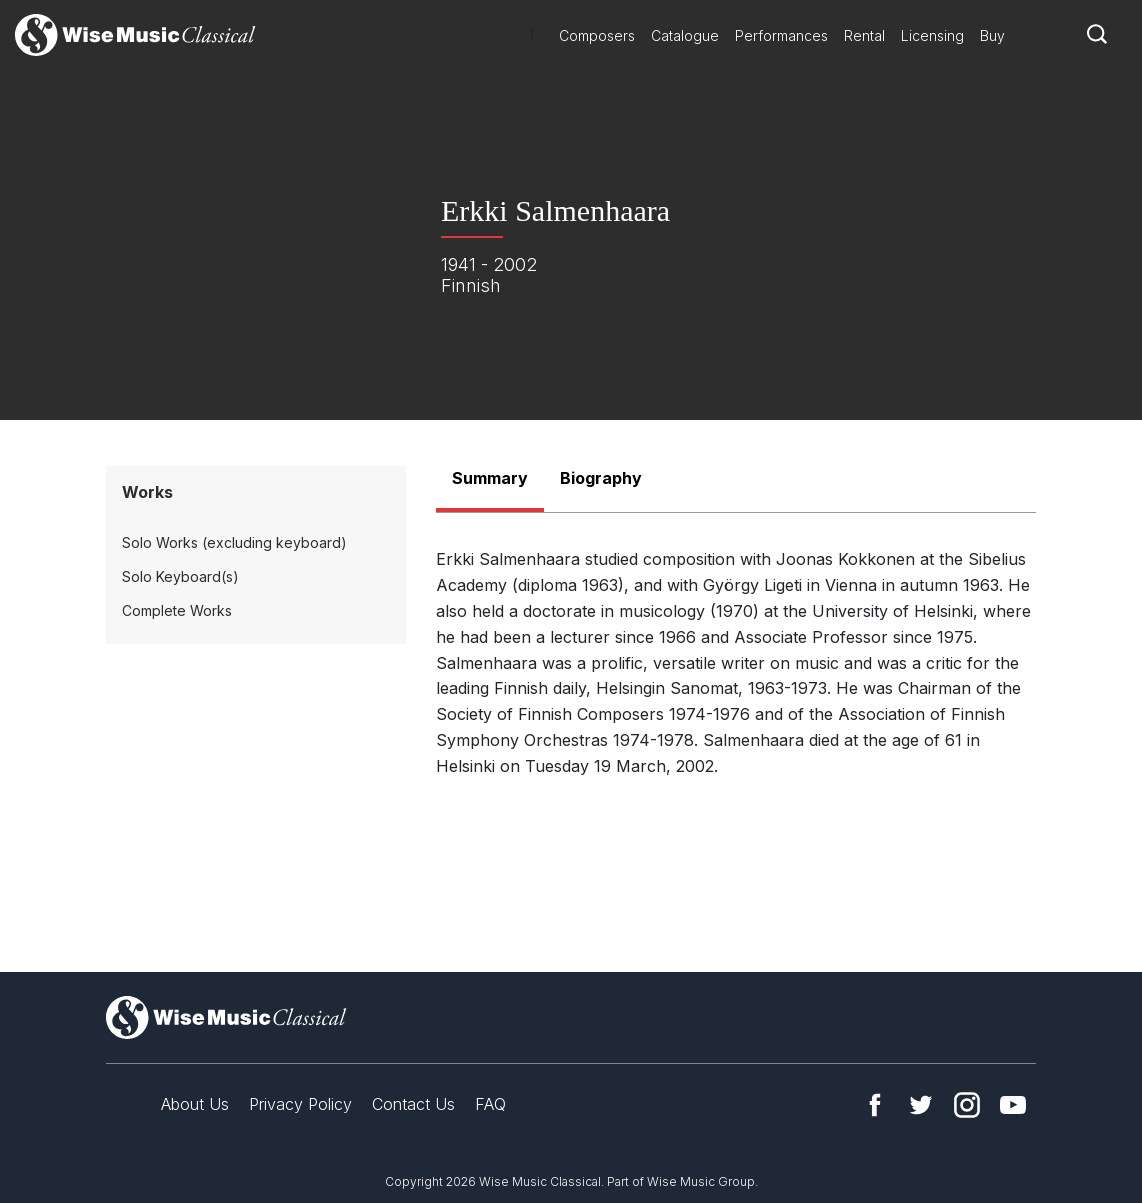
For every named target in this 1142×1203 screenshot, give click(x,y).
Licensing (932, 35)
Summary (490, 478)
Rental (864, 35)
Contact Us (413, 1104)
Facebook (875, 1105)
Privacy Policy (300, 1104)
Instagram (967, 1105)
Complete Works (177, 610)
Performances (781, 35)
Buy (992, 35)
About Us (195, 1104)
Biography (601, 478)
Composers (597, 35)
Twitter (921, 1105)
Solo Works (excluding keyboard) (234, 542)
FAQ (490, 1104)
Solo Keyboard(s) (180, 576)
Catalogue (685, 35)
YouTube (1013, 1105)
